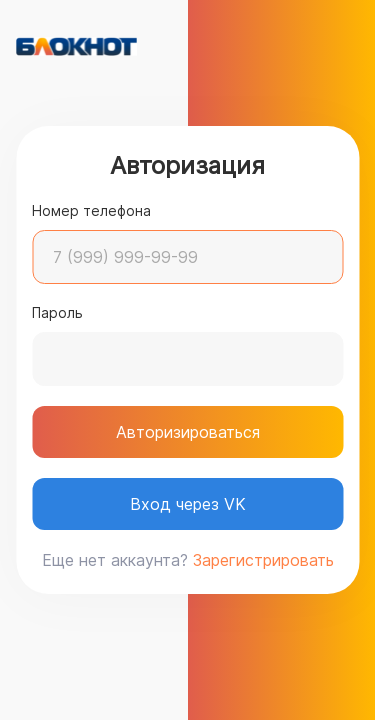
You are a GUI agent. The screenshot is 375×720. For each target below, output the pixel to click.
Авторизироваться (188, 432)
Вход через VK (188, 504)
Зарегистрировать (263, 560)
